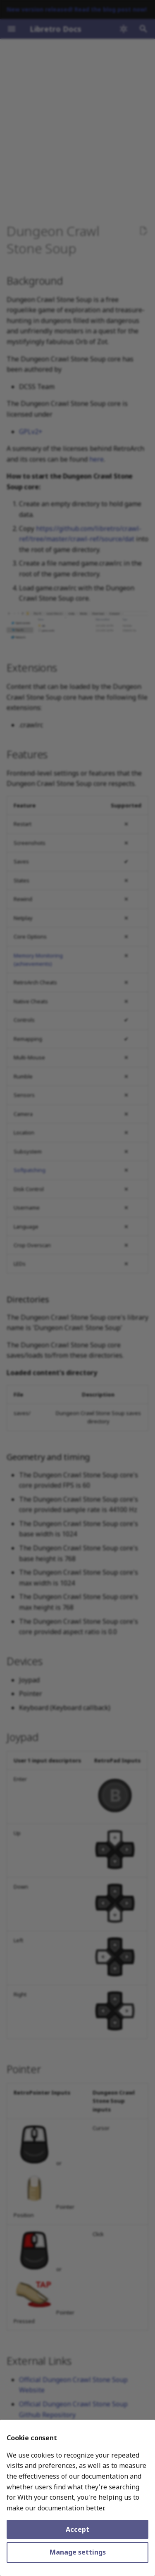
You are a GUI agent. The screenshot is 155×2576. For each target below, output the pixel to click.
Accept (77, 2529)
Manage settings (78, 2552)
